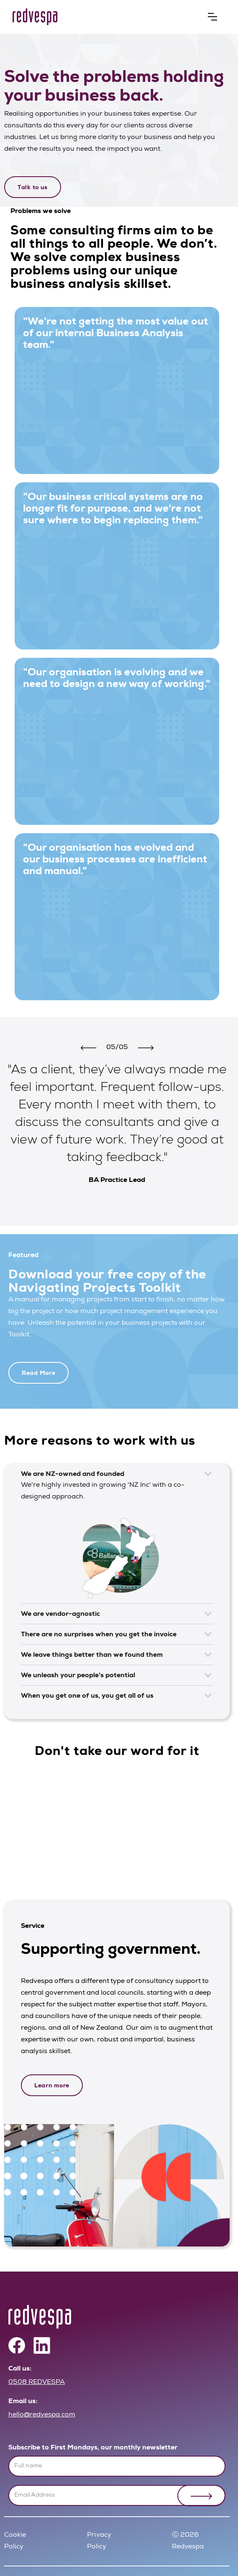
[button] (212, 16)
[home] (110, 16)
